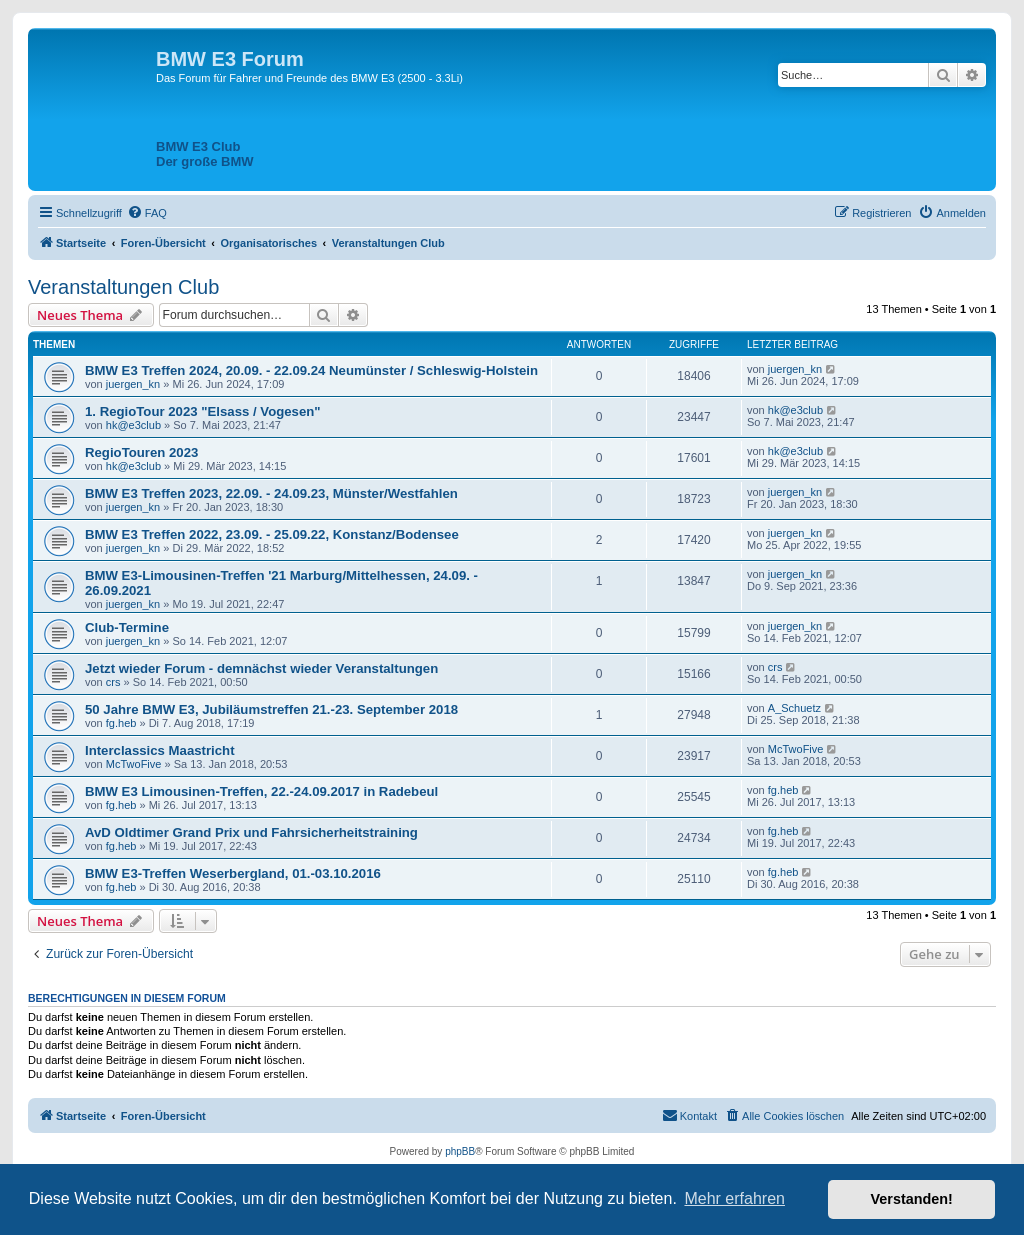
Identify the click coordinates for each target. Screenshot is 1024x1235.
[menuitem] (147, 213)
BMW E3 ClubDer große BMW (205, 154)
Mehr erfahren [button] (734, 1198)
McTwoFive (134, 764)
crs (113, 682)
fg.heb (121, 723)
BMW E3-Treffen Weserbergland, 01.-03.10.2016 (233, 873)
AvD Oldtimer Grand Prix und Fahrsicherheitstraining (251, 832)
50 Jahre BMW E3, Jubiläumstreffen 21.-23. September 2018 (271, 709)
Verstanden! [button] (912, 1199)
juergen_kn (133, 384)
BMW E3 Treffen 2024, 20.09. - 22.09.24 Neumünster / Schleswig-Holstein (311, 370)
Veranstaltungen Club (123, 287)
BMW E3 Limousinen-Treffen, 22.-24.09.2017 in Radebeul (261, 791)
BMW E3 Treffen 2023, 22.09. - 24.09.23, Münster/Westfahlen (271, 493)
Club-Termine (127, 627)
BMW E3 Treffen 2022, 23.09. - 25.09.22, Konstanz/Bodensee (272, 534)
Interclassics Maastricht (160, 750)
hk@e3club (133, 425)
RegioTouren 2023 (141, 452)
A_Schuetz (794, 708)
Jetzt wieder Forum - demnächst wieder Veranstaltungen (261, 668)
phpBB (460, 1151)
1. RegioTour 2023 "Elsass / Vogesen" (203, 411)
